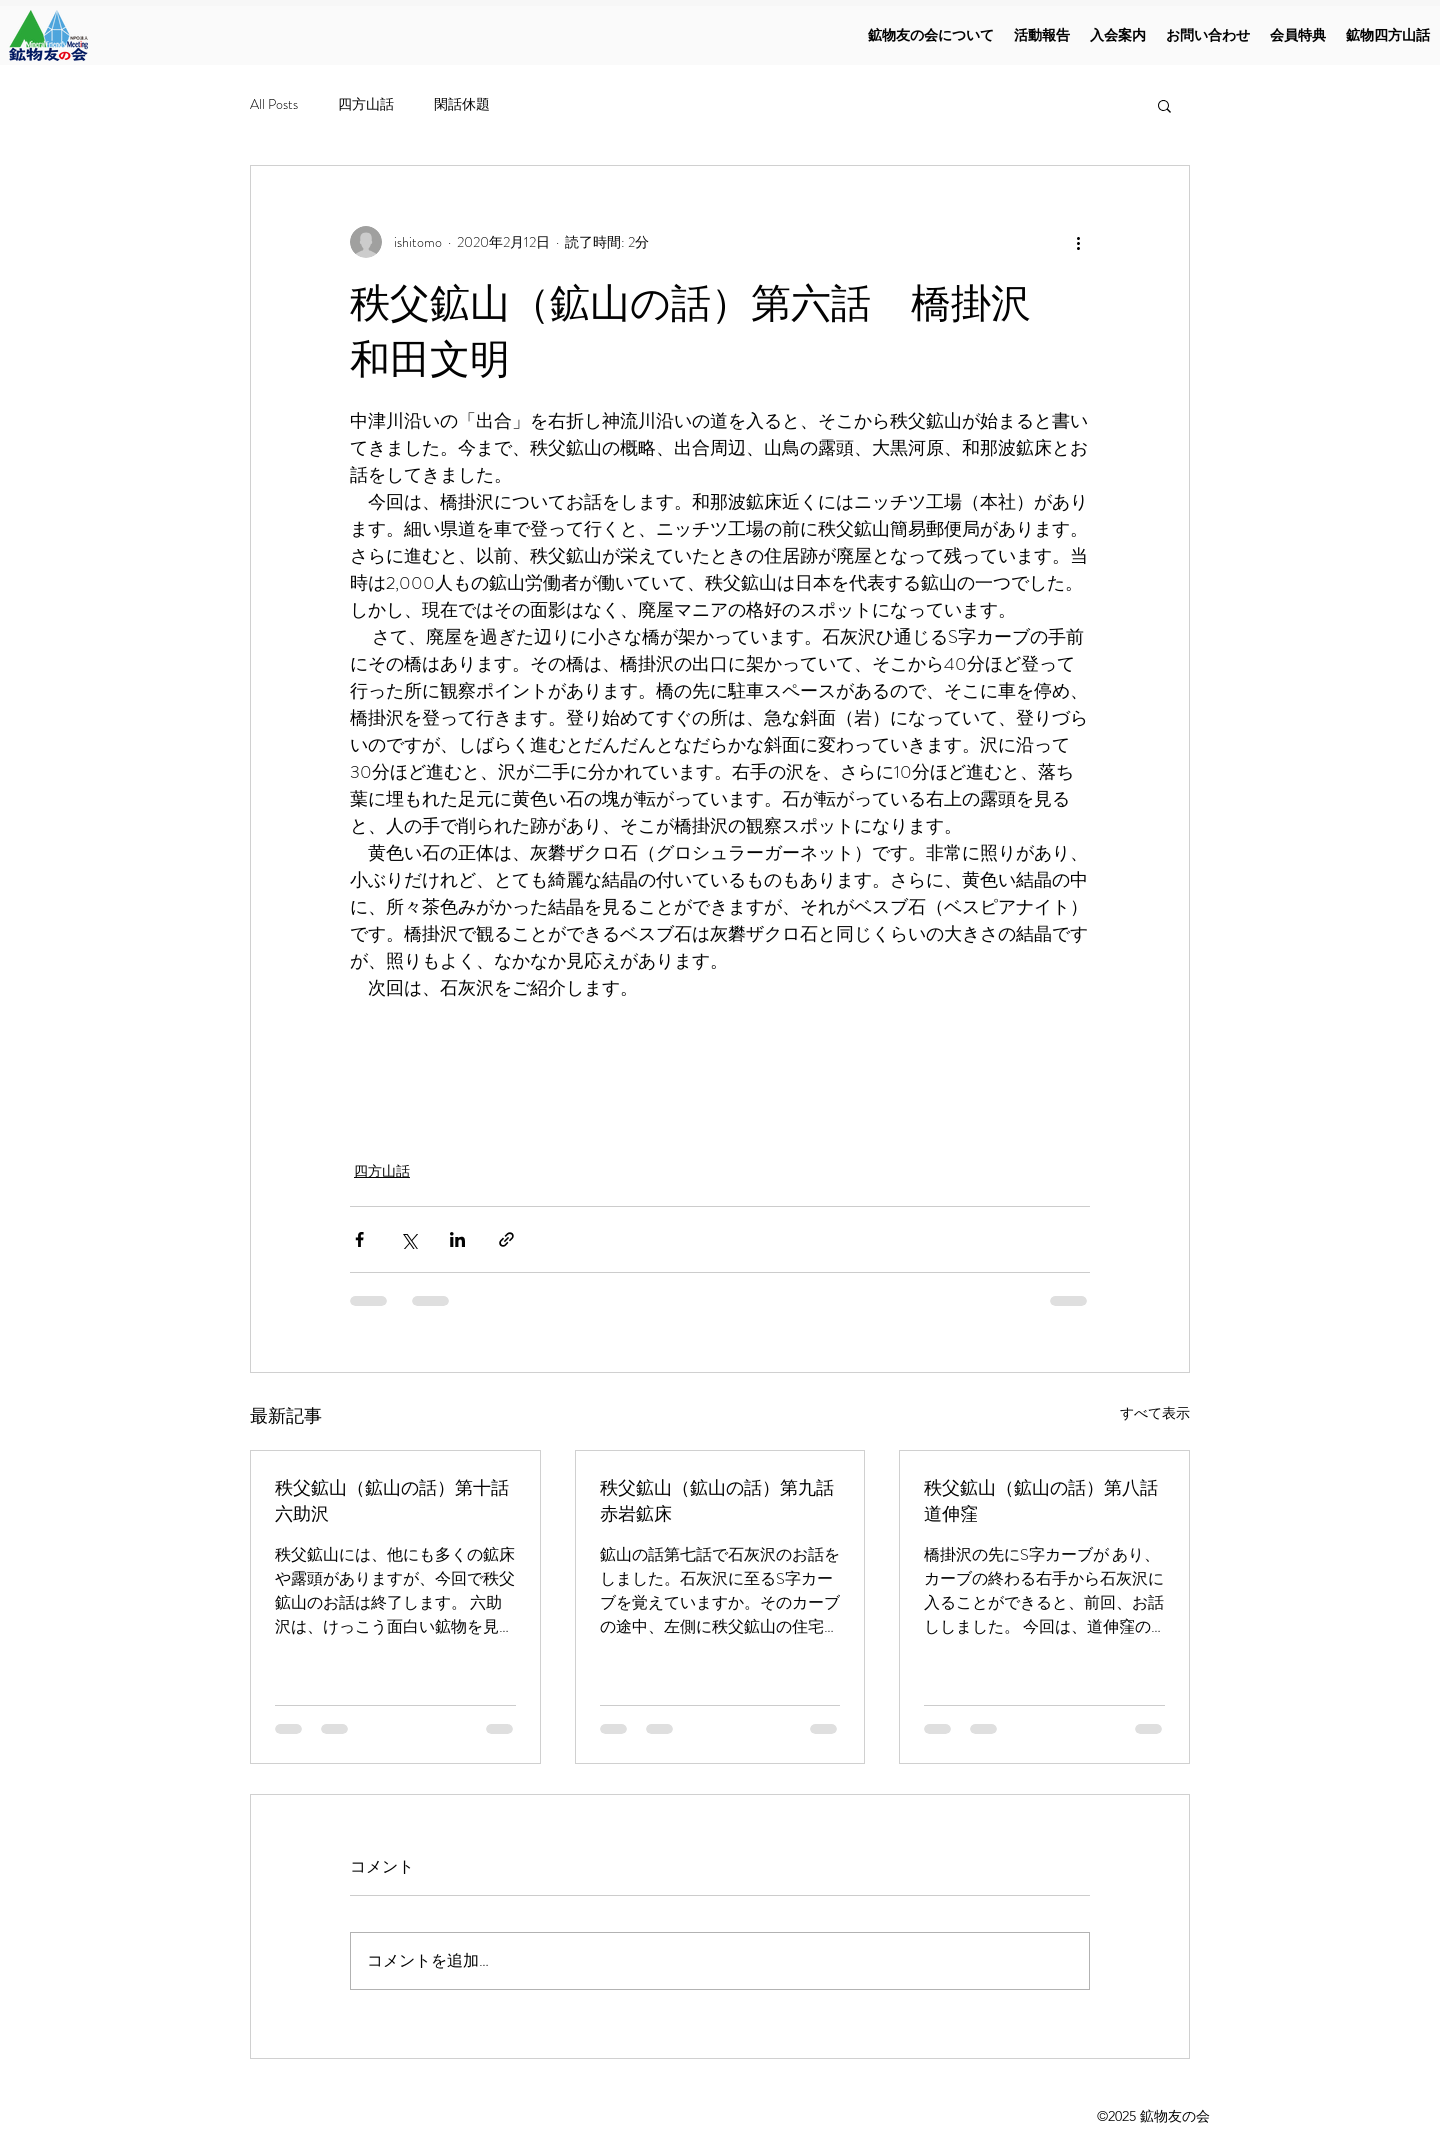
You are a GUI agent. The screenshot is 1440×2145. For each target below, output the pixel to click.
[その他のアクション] (1078, 242)
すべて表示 (1155, 1413)
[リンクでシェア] (506, 1239)
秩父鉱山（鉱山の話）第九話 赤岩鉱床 (720, 1501)
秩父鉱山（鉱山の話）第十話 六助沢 (395, 1501)
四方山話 (366, 104)
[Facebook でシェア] (359, 1239)
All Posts (274, 104)
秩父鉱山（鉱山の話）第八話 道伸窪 (1044, 1501)
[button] (1164, 105)
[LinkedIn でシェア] (457, 1239)
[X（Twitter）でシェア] (408, 1239)
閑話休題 (462, 104)
